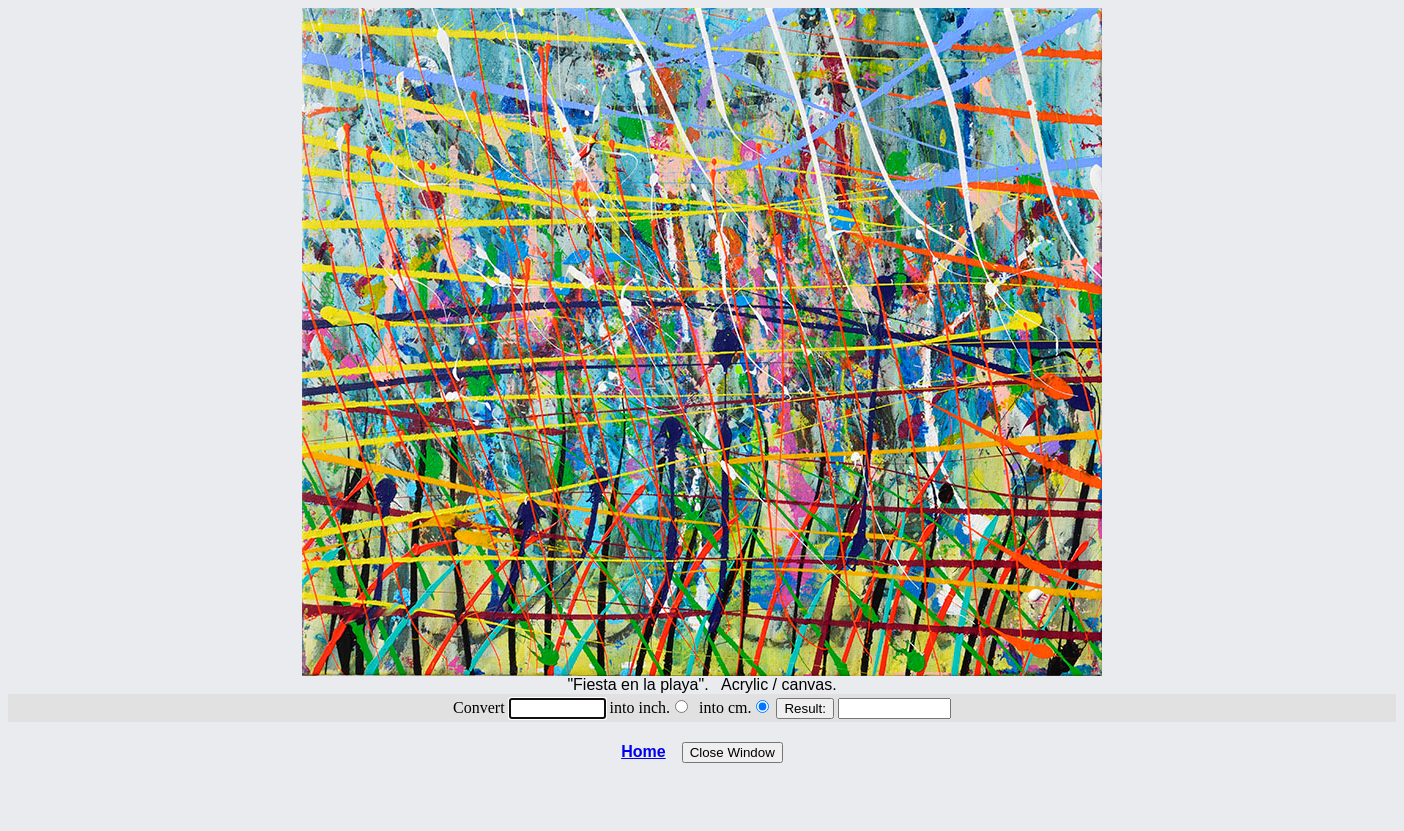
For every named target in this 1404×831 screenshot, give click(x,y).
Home (643, 751)
